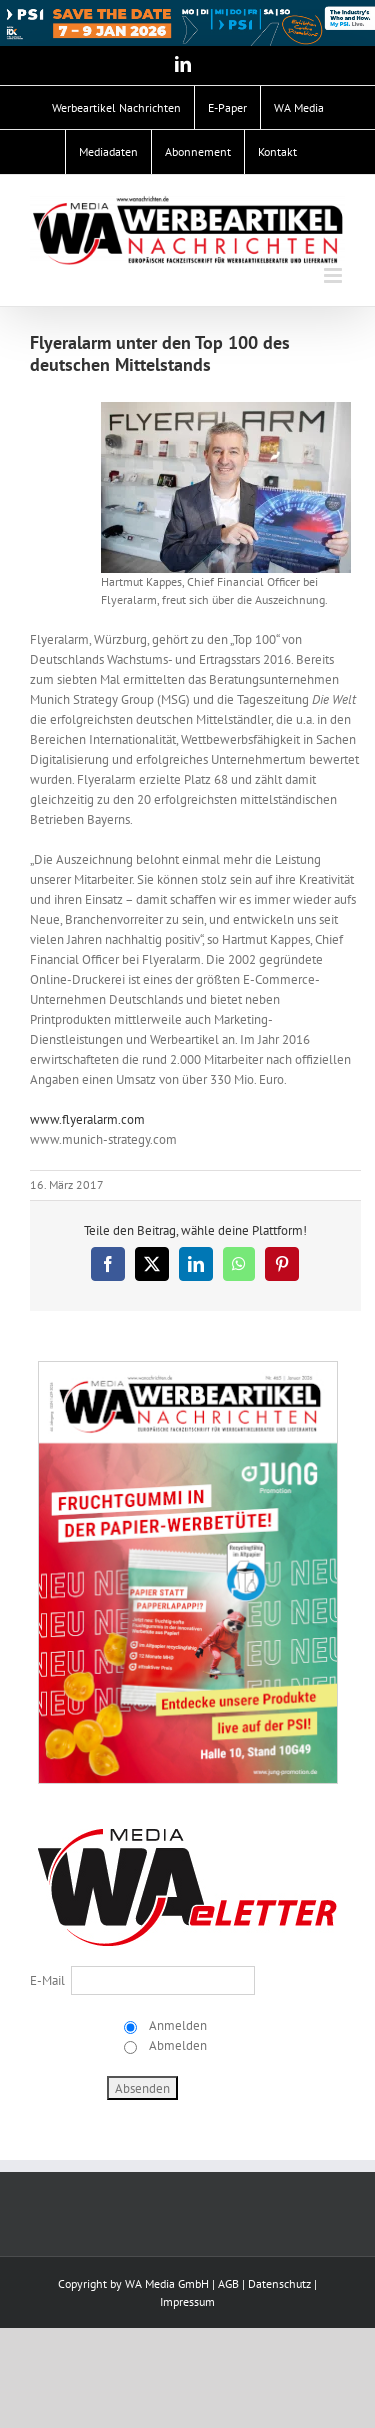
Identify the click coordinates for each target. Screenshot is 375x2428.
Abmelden (176, 2045)
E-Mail (47, 1980)
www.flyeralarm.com (87, 1119)
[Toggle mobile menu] (334, 275)
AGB (228, 2283)
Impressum (187, 2301)
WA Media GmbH (167, 2283)
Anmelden (176, 2025)
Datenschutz (279, 2283)
